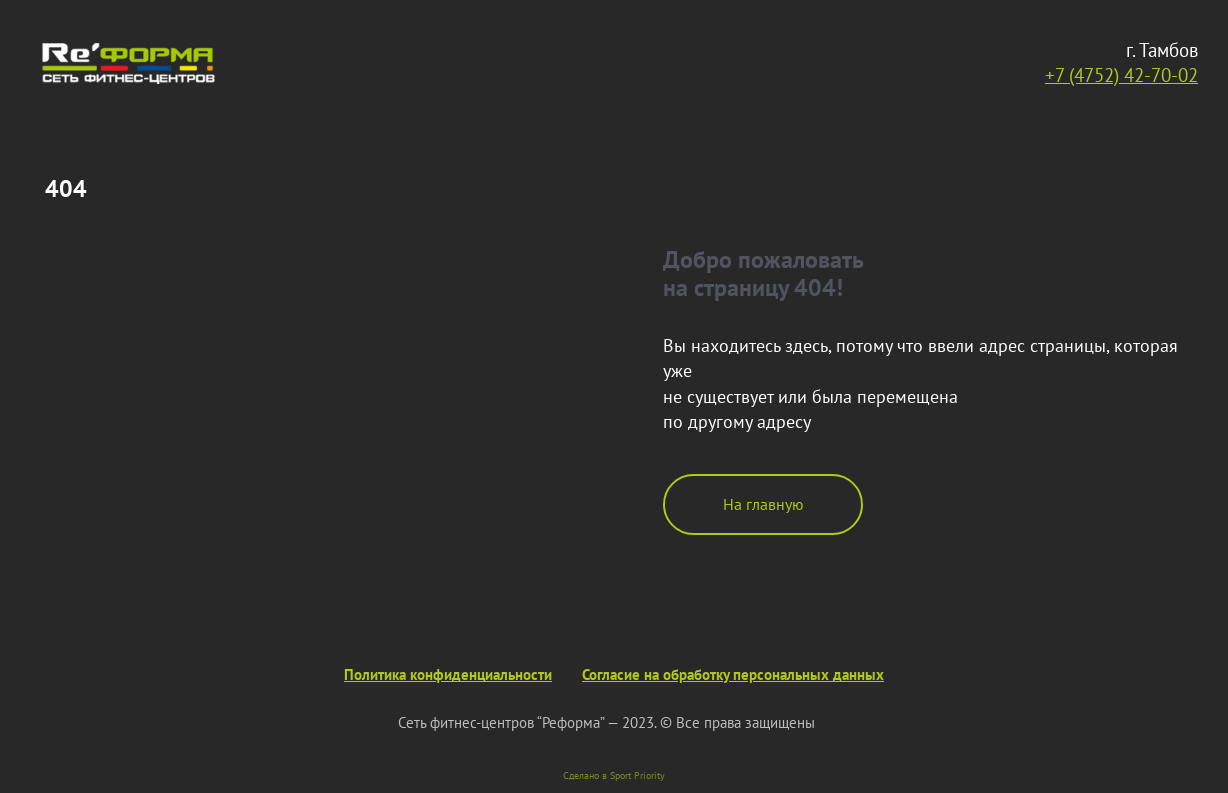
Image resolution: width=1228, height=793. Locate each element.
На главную (763, 504)
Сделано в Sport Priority (614, 775)
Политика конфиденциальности (448, 674)
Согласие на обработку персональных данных (733, 674)
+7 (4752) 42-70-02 (1121, 74)
